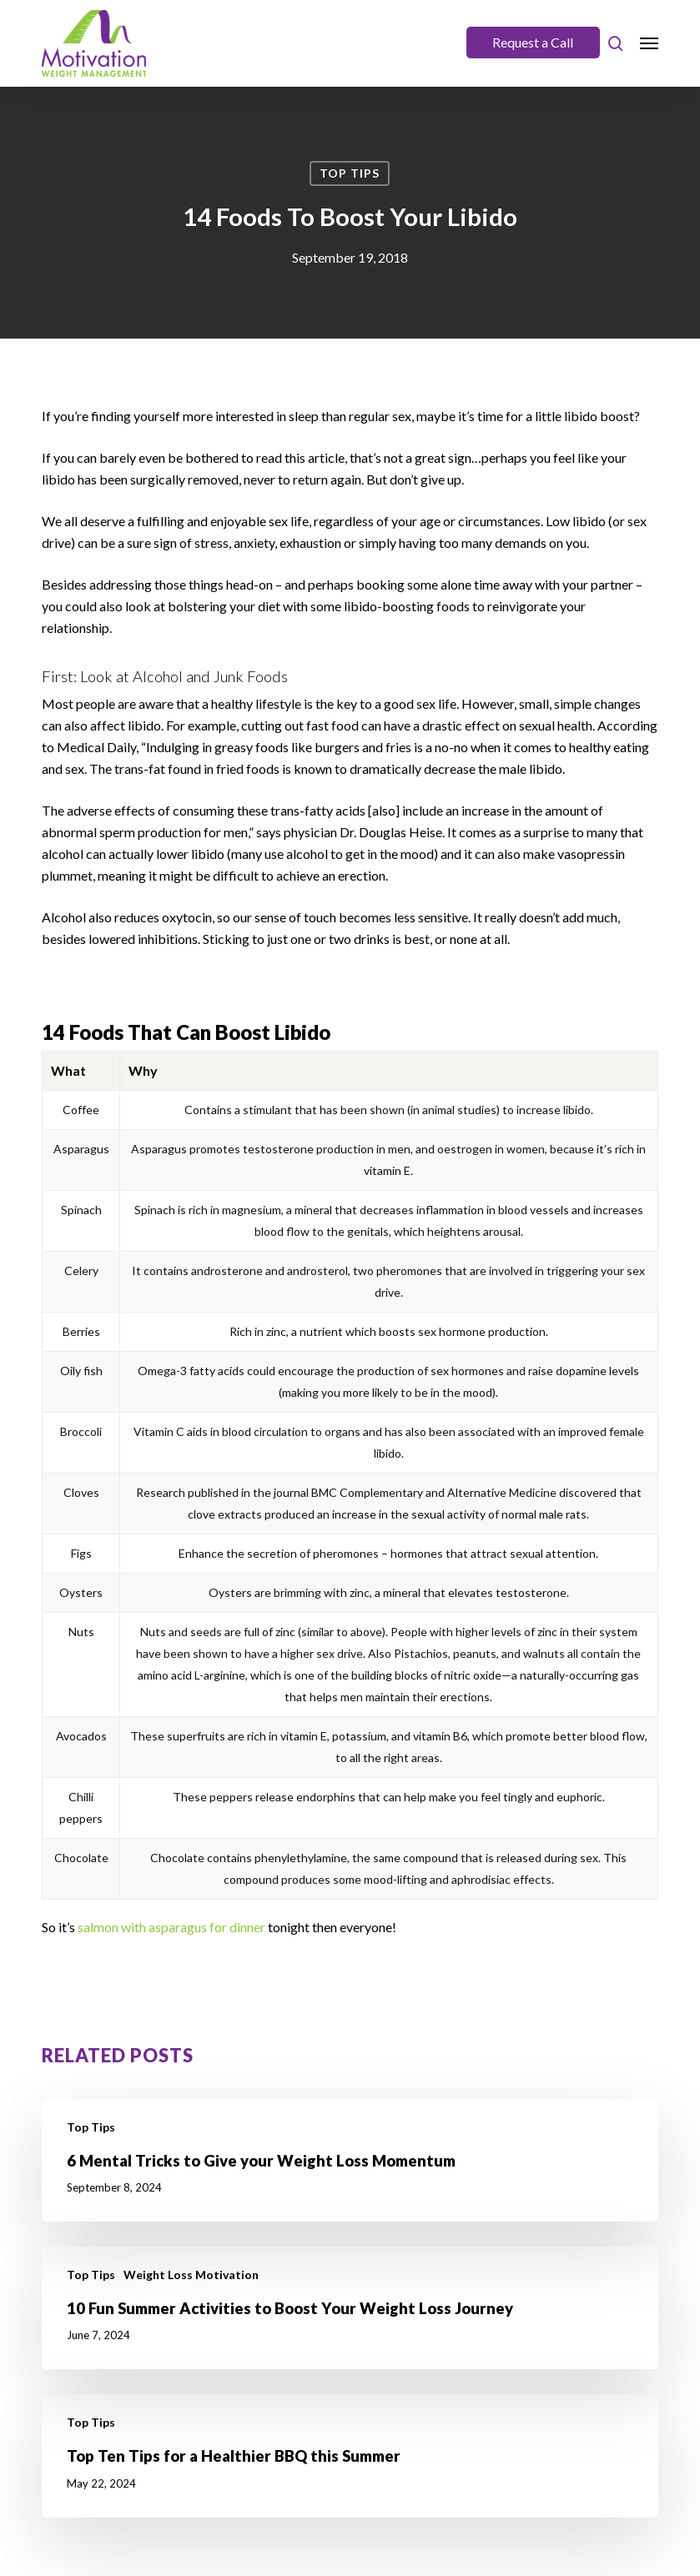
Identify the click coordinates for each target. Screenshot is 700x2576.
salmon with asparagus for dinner (171, 1927)
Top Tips (350, 173)
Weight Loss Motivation (191, 2274)
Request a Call (532, 42)
